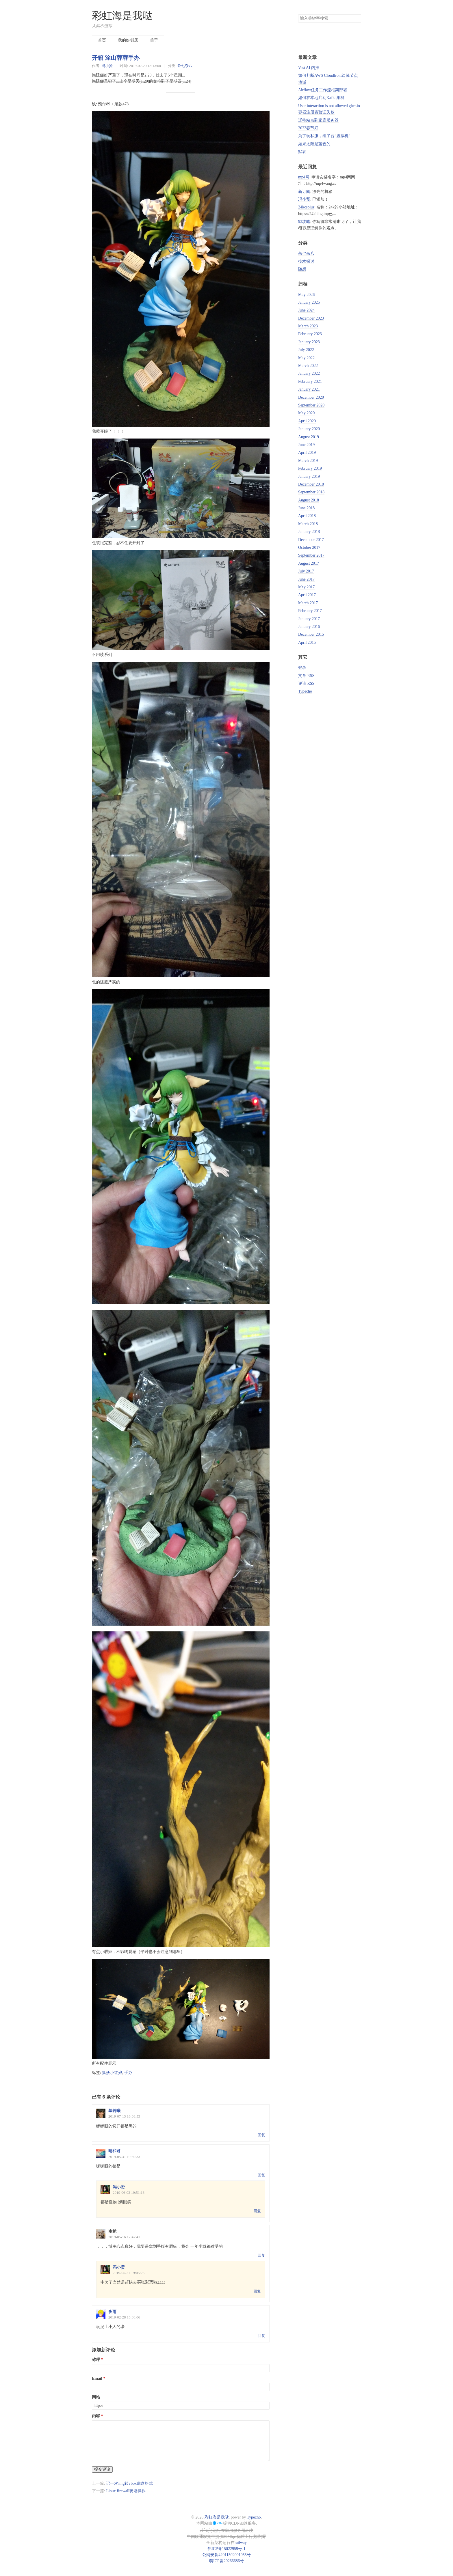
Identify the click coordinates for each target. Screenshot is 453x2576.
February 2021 (310, 381)
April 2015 (307, 642)
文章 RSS (306, 676)
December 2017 (311, 540)
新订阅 (304, 191)
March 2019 (308, 460)
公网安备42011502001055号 (226, 2555)
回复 (261, 2135)
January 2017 (309, 619)
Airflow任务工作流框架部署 (322, 90)
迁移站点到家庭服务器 (318, 120)
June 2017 (306, 579)
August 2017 (308, 563)
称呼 (96, 2359)
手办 (128, 2073)
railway (241, 2542)
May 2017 (306, 587)
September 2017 (311, 555)
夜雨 (112, 2312)
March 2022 (308, 365)
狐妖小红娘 (112, 2073)
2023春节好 (308, 128)
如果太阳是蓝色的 (314, 144)
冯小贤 (107, 66)
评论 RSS (306, 683)
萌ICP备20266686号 (226, 2561)
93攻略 (304, 221)
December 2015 (311, 634)
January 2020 (309, 429)
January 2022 (309, 373)
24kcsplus (306, 207)
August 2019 (308, 437)
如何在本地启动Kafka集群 (321, 98)
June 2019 (306, 445)
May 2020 (306, 413)
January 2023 (309, 342)
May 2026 (306, 294)
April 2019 (307, 452)
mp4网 (303, 177)
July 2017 (306, 571)
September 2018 (311, 492)
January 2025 (309, 302)
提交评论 (102, 2469)
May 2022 (306, 358)
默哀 (302, 152)
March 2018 (308, 524)
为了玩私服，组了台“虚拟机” (324, 136)
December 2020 (311, 397)
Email (97, 2378)
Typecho (305, 691)
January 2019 (309, 476)
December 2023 (311, 318)
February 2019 (310, 468)
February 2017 (310, 611)
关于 (154, 40)
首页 (102, 40)
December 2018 (311, 484)
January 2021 (309, 389)
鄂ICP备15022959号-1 (226, 2549)
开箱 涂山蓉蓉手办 (116, 58)
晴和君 (114, 2151)
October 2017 (309, 547)
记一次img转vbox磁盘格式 (129, 2483)
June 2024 (306, 310)
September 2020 (311, 405)
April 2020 (307, 421)
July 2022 (306, 350)
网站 (96, 2397)
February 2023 (310, 334)
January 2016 (309, 626)
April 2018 (307, 516)
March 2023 (308, 326)
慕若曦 (114, 2111)
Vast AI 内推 (308, 68)
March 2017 (308, 603)
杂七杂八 (184, 66)
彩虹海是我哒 (122, 15)
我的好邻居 (128, 40)
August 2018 (308, 500)
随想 (302, 269)
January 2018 (309, 531)
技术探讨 (306, 261)
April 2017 (307, 595)
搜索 (356, 18)
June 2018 (306, 508)
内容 (96, 2416)
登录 (302, 667)
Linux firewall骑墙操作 (125, 2491)
